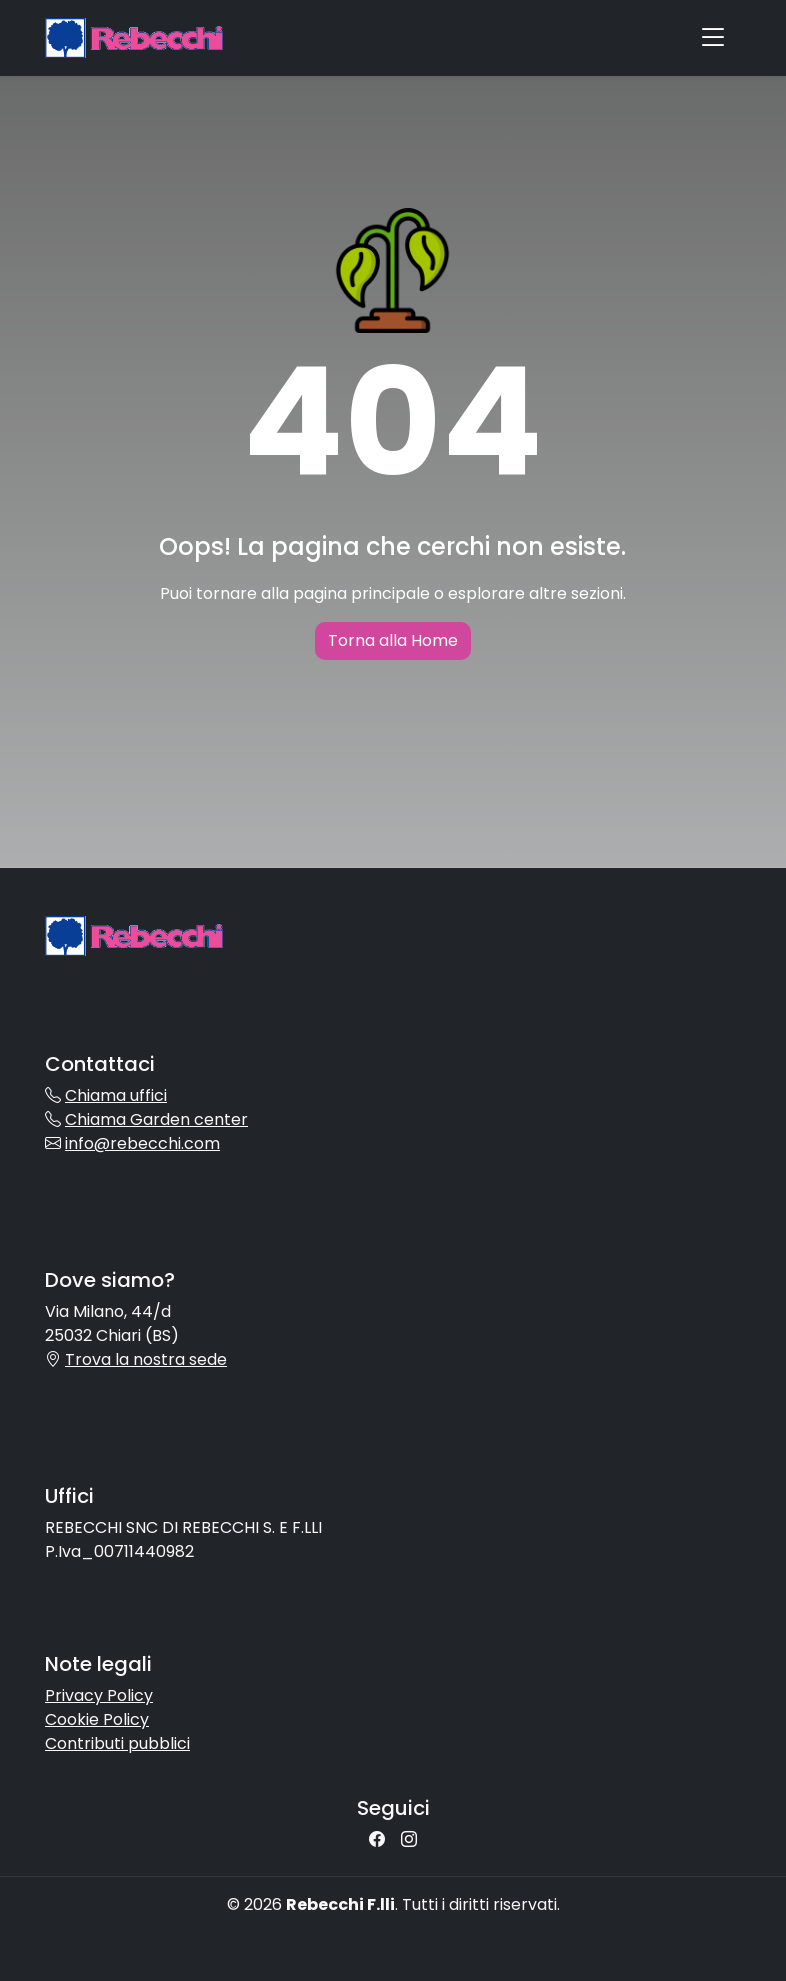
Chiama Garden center (156, 1119)
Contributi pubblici (117, 1743)
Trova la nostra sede (146, 1359)
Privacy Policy (99, 1695)
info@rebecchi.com (142, 1143)
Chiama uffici (116, 1095)
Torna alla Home (393, 640)
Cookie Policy (97, 1719)
